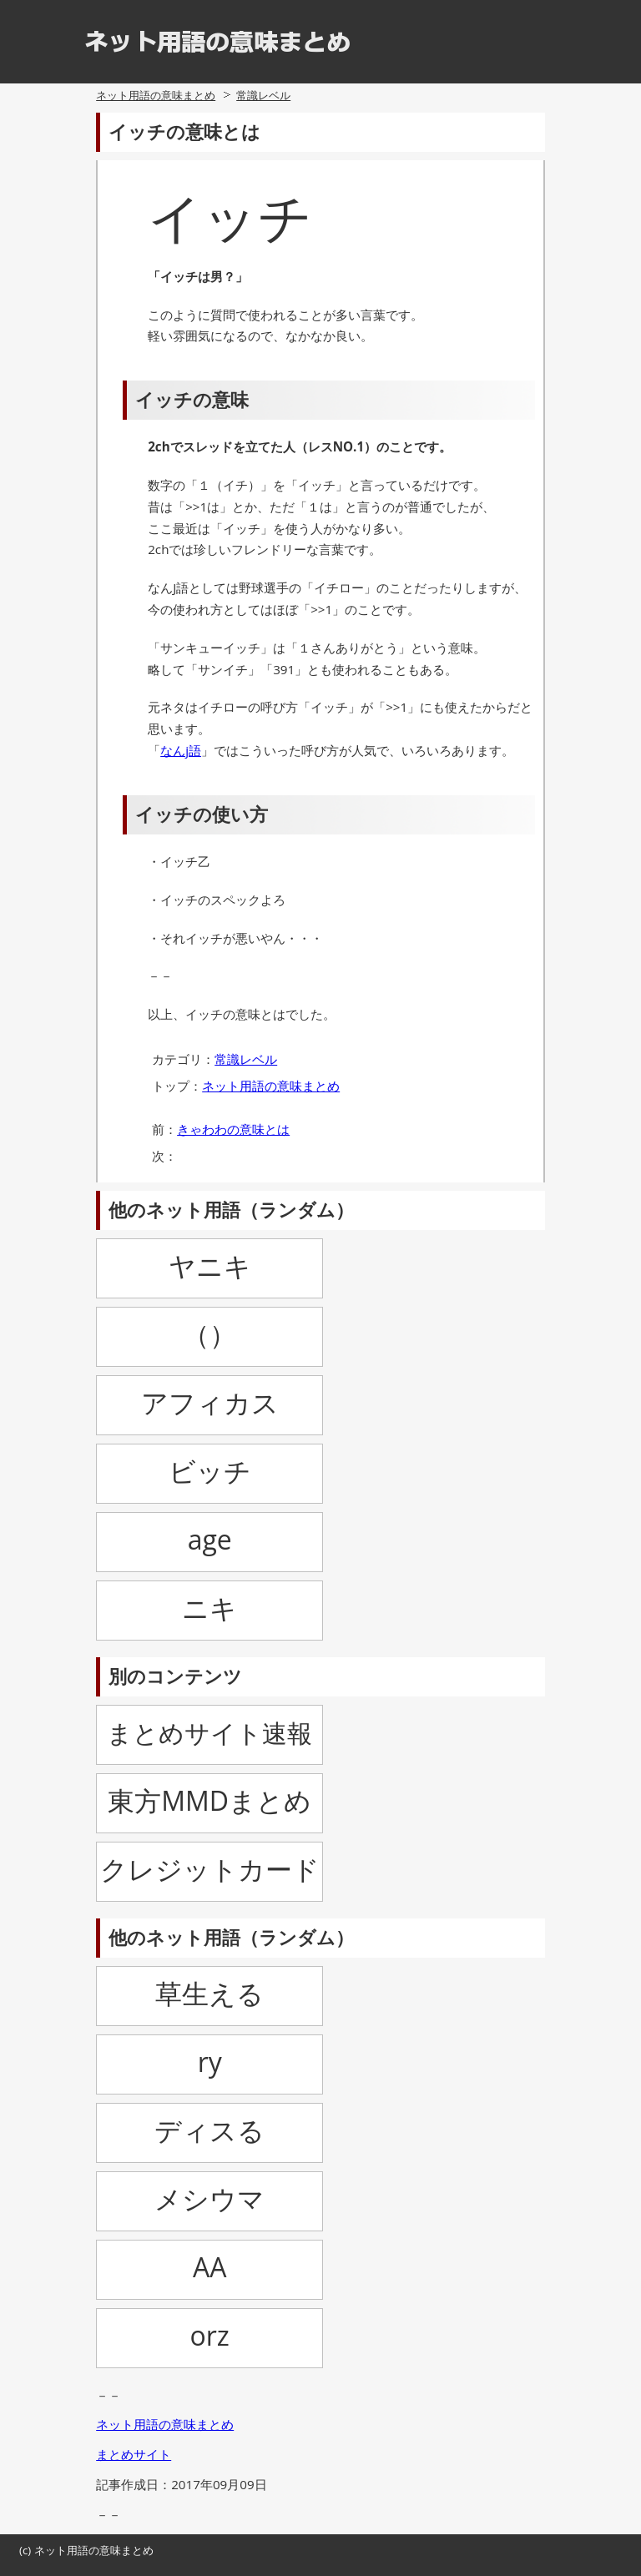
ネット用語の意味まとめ (155, 95)
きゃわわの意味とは (233, 1129)
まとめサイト (133, 2454)
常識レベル (263, 95)
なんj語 (180, 750)
